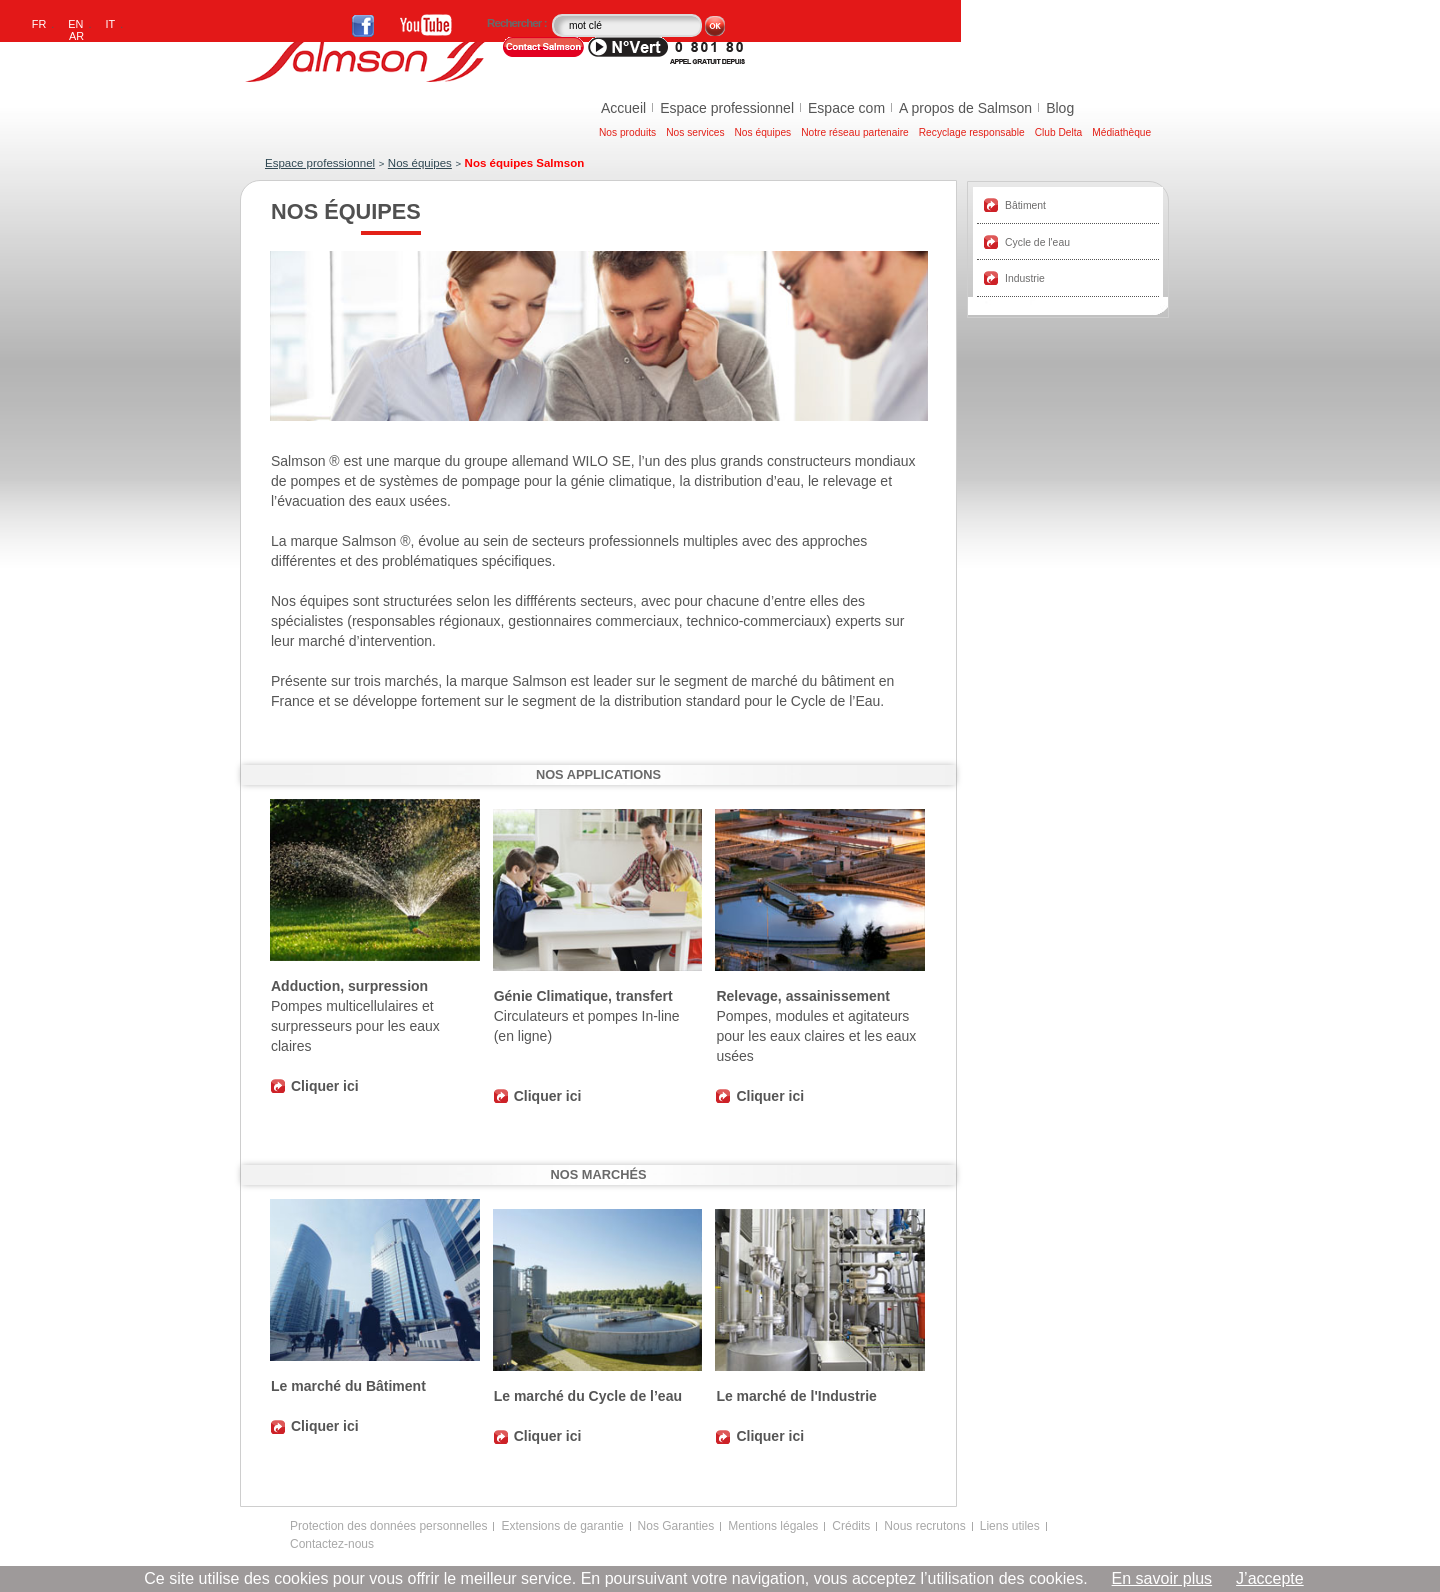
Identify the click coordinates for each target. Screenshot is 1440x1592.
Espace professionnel (727, 108)
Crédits (851, 1526)
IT (111, 24)
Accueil (623, 108)
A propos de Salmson (965, 108)
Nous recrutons (924, 1526)
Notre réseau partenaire (855, 132)
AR (76, 36)
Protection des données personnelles (388, 1526)
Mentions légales (773, 1526)
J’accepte (1270, 1578)
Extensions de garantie (562, 1526)
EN (75, 24)
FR (39, 24)
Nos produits (627, 132)
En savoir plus (1162, 1578)
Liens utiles (1010, 1526)
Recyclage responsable (972, 132)
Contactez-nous (332, 1544)
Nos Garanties (676, 1526)
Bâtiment (1025, 205)
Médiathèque (1121, 132)
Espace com (846, 108)
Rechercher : (518, 23)
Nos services (695, 132)
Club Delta (1059, 132)
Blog (1060, 108)
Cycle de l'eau (1037, 242)
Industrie (1025, 278)
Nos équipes (763, 132)
